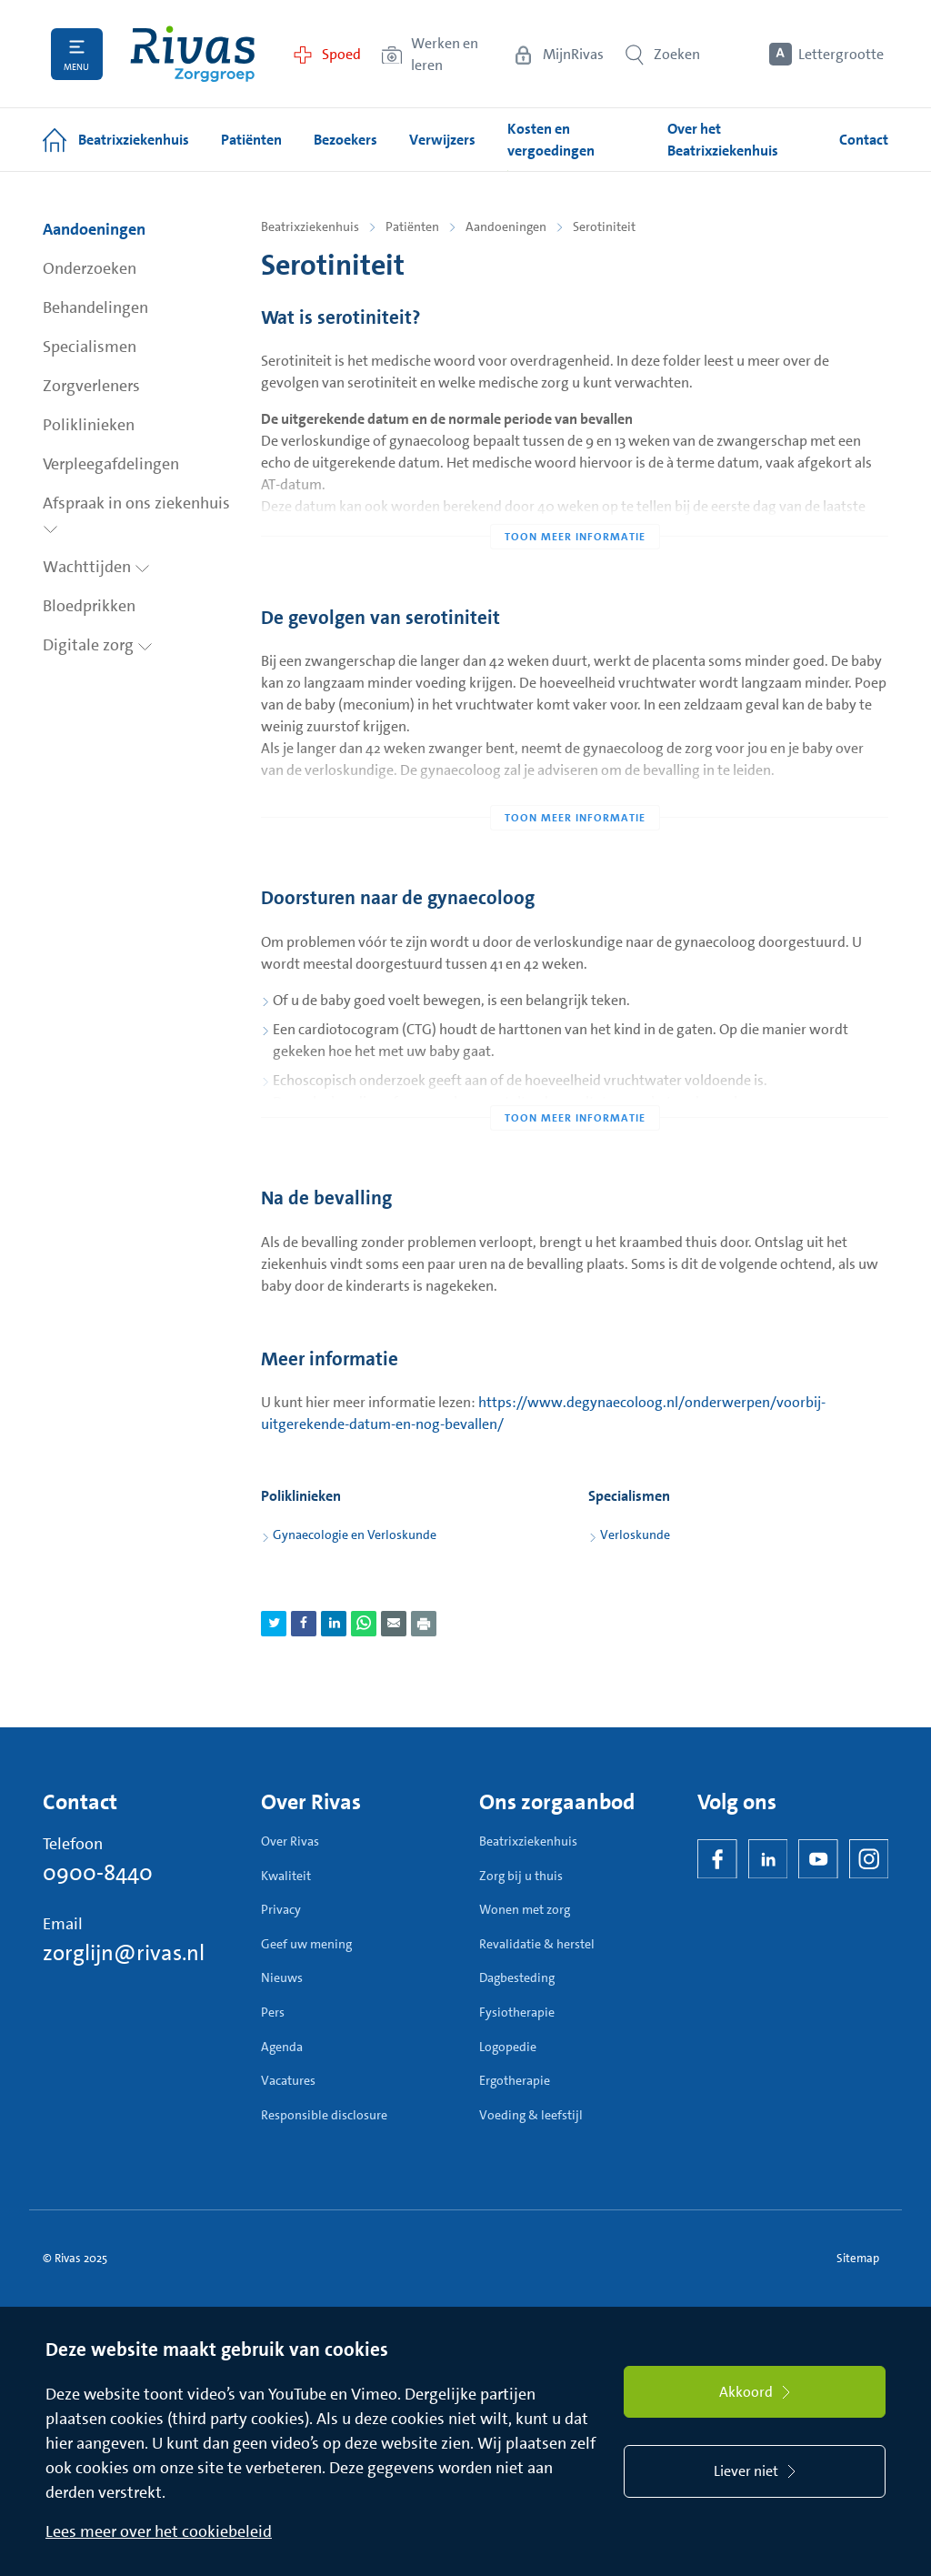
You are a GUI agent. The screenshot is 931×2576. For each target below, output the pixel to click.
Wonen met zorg (524, 1909)
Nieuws (282, 1977)
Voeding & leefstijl (531, 2115)
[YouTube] (818, 1859)
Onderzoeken (89, 268)
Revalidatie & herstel (537, 1944)
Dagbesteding (517, 1977)
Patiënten (412, 226)
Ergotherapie (514, 2080)
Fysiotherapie (517, 2012)
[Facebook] (717, 1859)
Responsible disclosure (324, 2115)
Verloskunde (635, 1534)
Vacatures (288, 2080)
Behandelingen (95, 307)
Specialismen (89, 346)
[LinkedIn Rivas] (768, 1859)
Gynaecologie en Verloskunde (354, 1534)
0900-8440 (98, 1872)
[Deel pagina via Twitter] (273, 1623)
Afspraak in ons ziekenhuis (136, 513)
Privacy (281, 1909)
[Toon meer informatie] (574, 500)
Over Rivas (290, 1841)
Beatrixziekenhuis (310, 226)
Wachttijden (96, 567)
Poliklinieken (89, 425)
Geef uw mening (306, 1944)
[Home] (193, 54)
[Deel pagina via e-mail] (393, 1623)
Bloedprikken (89, 606)
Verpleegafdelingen (111, 464)
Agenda (282, 2046)
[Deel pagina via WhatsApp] (363, 1623)
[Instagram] (869, 1859)
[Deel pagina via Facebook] (303, 1623)
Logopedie (507, 2046)
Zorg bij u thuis (521, 1875)
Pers (273, 2012)
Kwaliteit (286, 1875)
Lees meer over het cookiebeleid (158, 2531)
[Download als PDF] (423, 1623)
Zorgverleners (91, 386)
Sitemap (857, 2258)
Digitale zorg (98, 645)
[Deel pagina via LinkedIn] (333, 1623)
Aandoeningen (94, 229)
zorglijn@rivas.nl (124, 1952)
